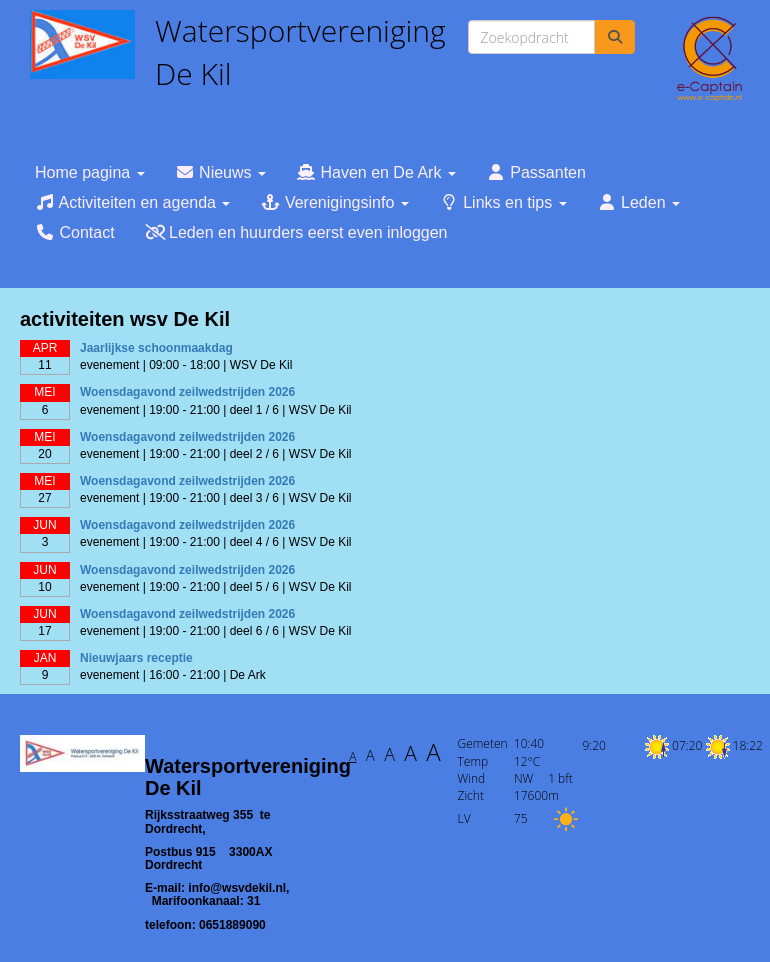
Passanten (536, 172)
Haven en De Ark (376, 172)
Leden (638, 202)
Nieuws (220, 172)
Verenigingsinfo (334, 202)
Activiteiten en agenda (132, 202)
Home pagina (90, 172)
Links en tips (503, 202)
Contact (75, 232)
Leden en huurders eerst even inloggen (296, 232)
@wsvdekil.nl (237, 888)
